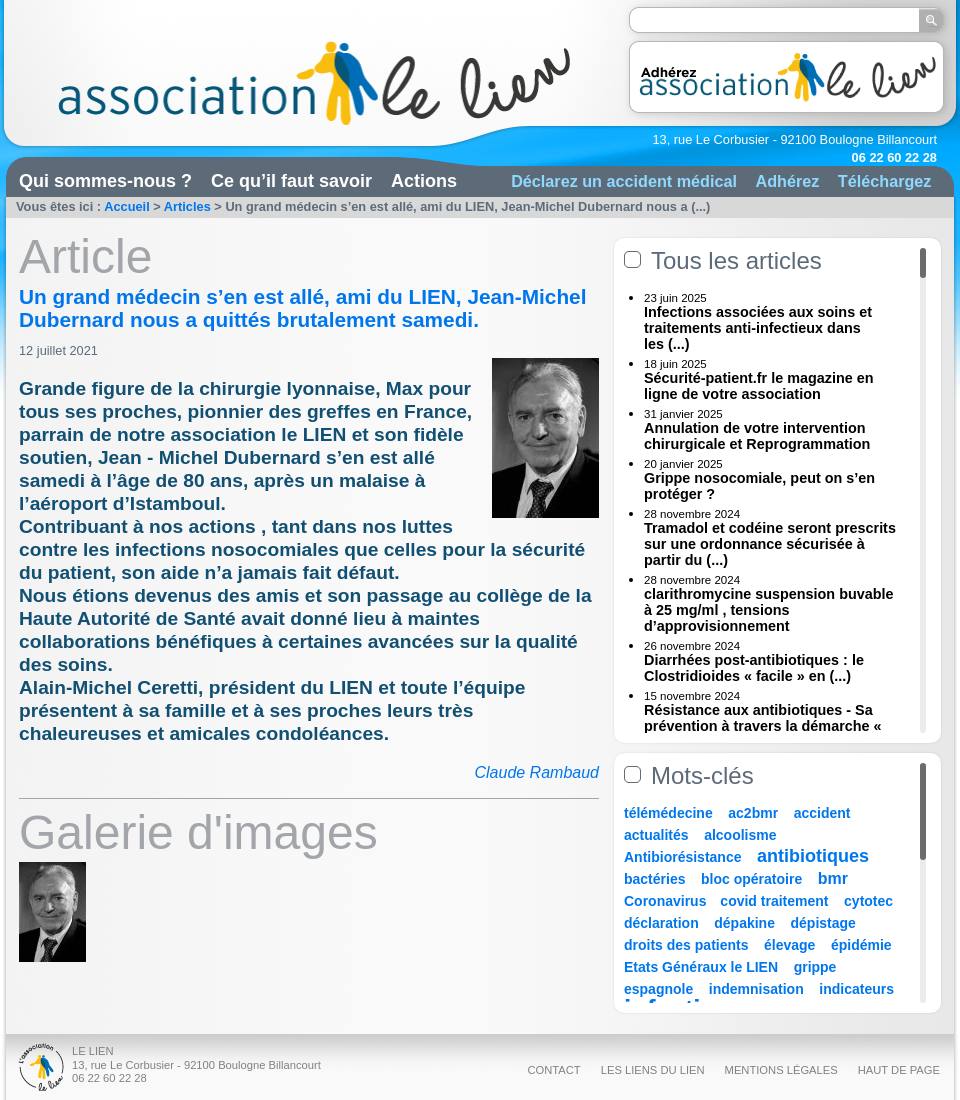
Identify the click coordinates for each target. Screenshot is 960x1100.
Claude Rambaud (536, 772)
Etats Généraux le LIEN (701, 967)
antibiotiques (813, 856)
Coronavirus (667, 901)
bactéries (654, 879)
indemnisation (756, 989)
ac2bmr (753, 813)
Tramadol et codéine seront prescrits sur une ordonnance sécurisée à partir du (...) (770, 544)
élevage (789, 945)
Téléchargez (885, 181)
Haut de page (899, 1070)
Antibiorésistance (682, 857)
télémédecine (668, 813)
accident (822, 813)
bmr (833, 878)
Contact (553, 1070)
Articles (187, 206)
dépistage (823, 923)
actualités (656, 835)
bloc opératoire (751, 879)
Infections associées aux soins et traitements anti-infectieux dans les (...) (758, 328)
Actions (424, 181)
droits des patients (686, 945)
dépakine (744, 923)
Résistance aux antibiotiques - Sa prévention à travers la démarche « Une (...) (763, 726)
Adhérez (787, 181)
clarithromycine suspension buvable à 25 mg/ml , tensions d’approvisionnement (769, 610)
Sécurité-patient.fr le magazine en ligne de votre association (759, 386)
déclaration (661, 923)
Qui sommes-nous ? (105, 181)
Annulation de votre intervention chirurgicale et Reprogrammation (757, 436)
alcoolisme (740, 835)
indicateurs (856, 989)
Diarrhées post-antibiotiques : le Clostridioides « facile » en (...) (754, 668)
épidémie (861, 945)
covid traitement (774, 901)
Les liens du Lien (653, 1070)
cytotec (868, 901)
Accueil (127, 206)
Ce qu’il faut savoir (291, 181)
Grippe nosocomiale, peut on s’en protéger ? (759, 486)
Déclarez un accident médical (624, 181)
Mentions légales (781, 1070)
